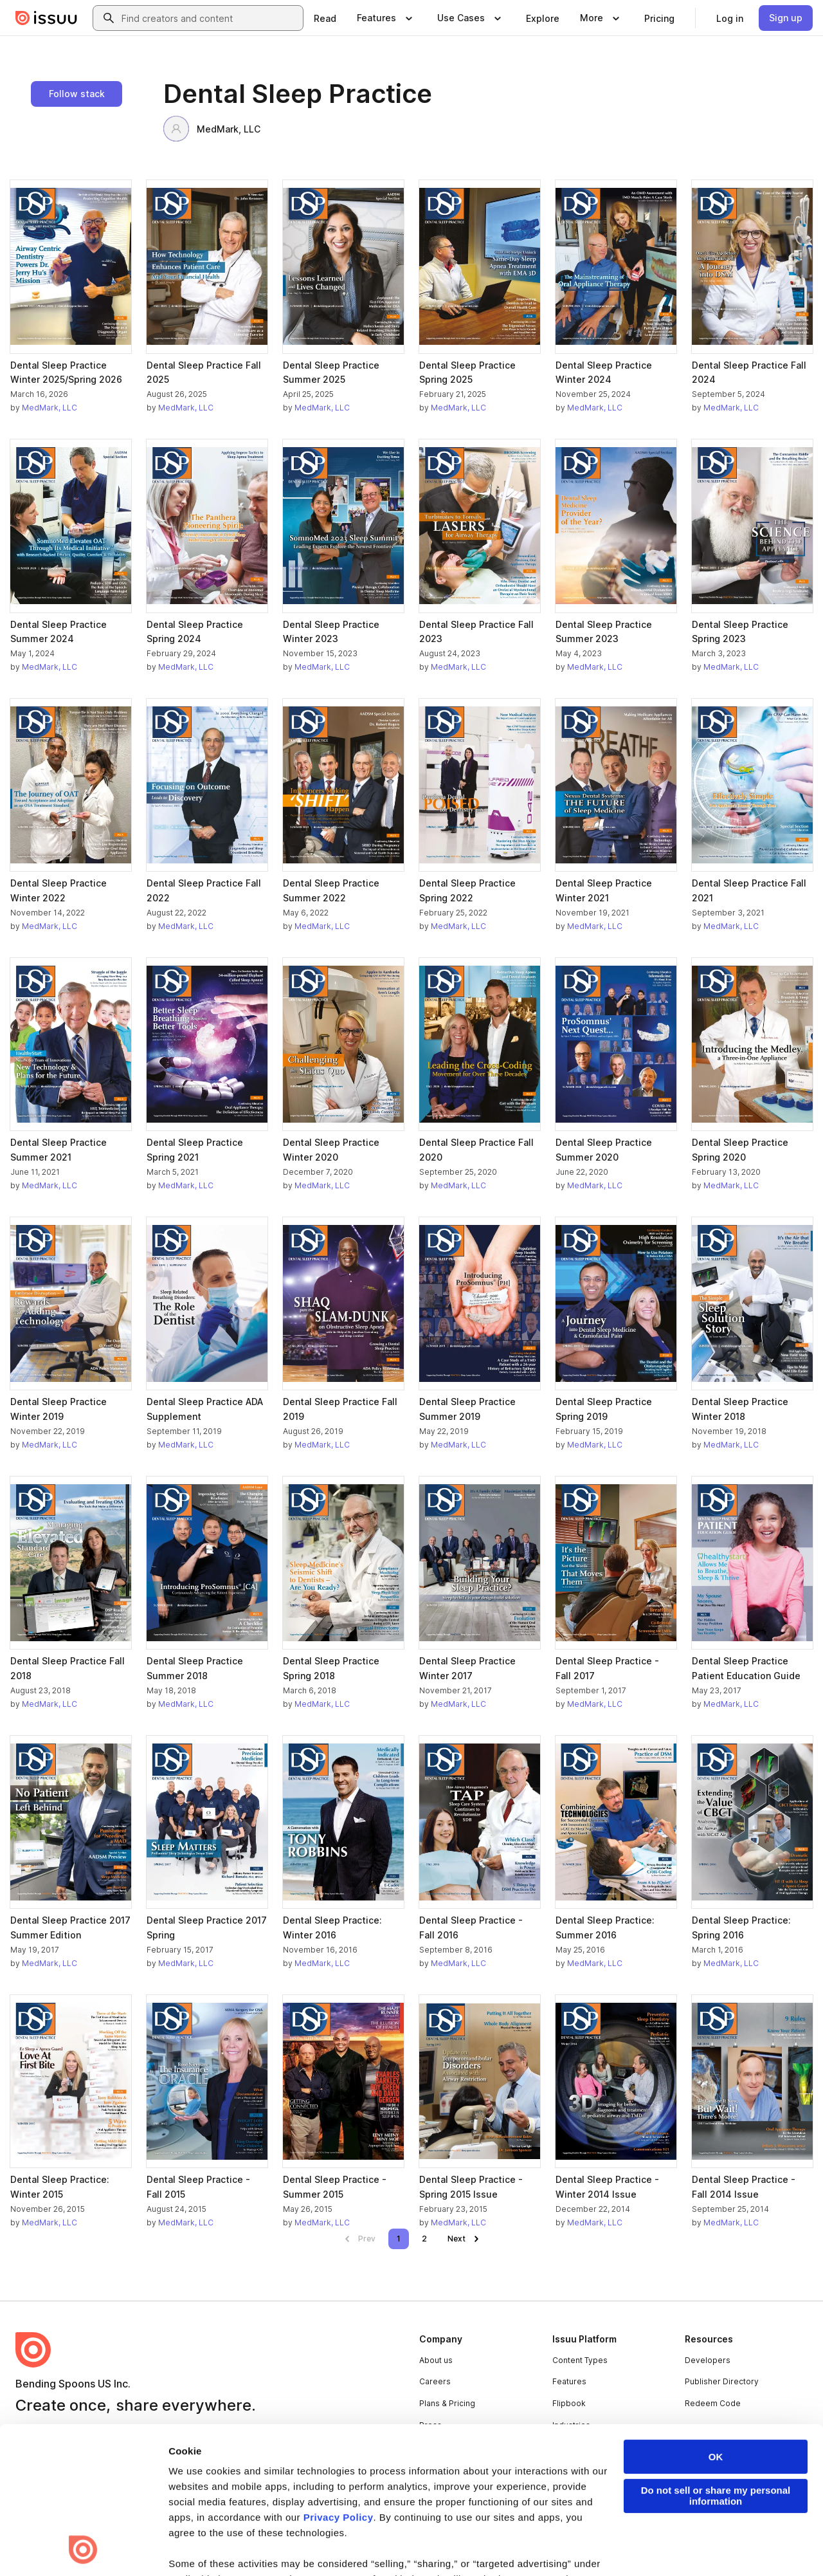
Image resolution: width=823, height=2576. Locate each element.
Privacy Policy (338, 2380)
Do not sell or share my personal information (716, 2358)
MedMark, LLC (211, 129)
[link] (325, 18)
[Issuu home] (46, 18)
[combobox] (210, 18)
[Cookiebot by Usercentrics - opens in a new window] (83, 2551)
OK (716, 2319)
